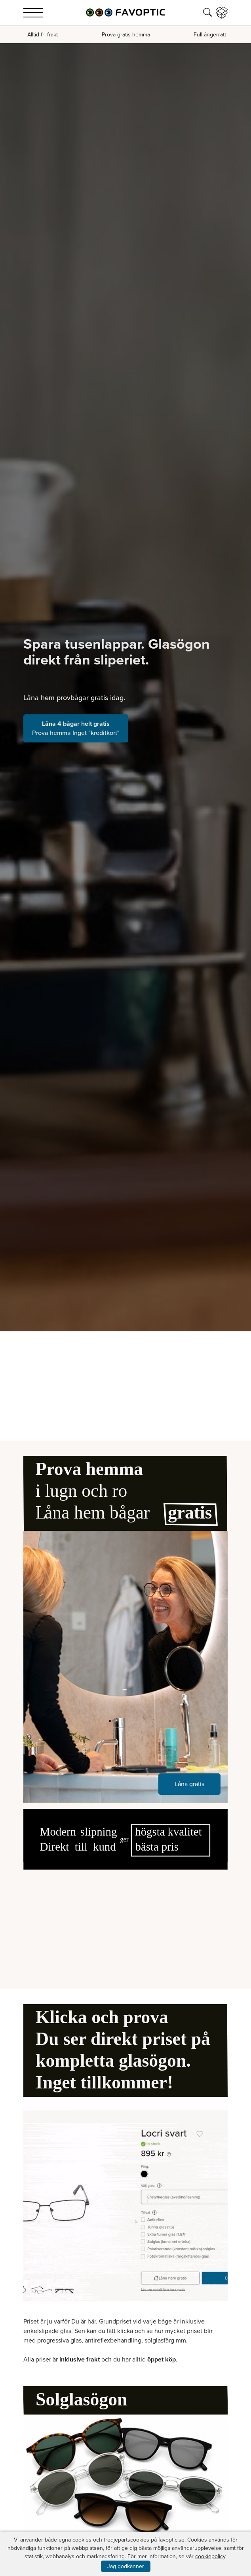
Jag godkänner (125, 2566)
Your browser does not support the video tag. (125, 1921)
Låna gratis (189, 1783)
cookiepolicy (210, 2556)
